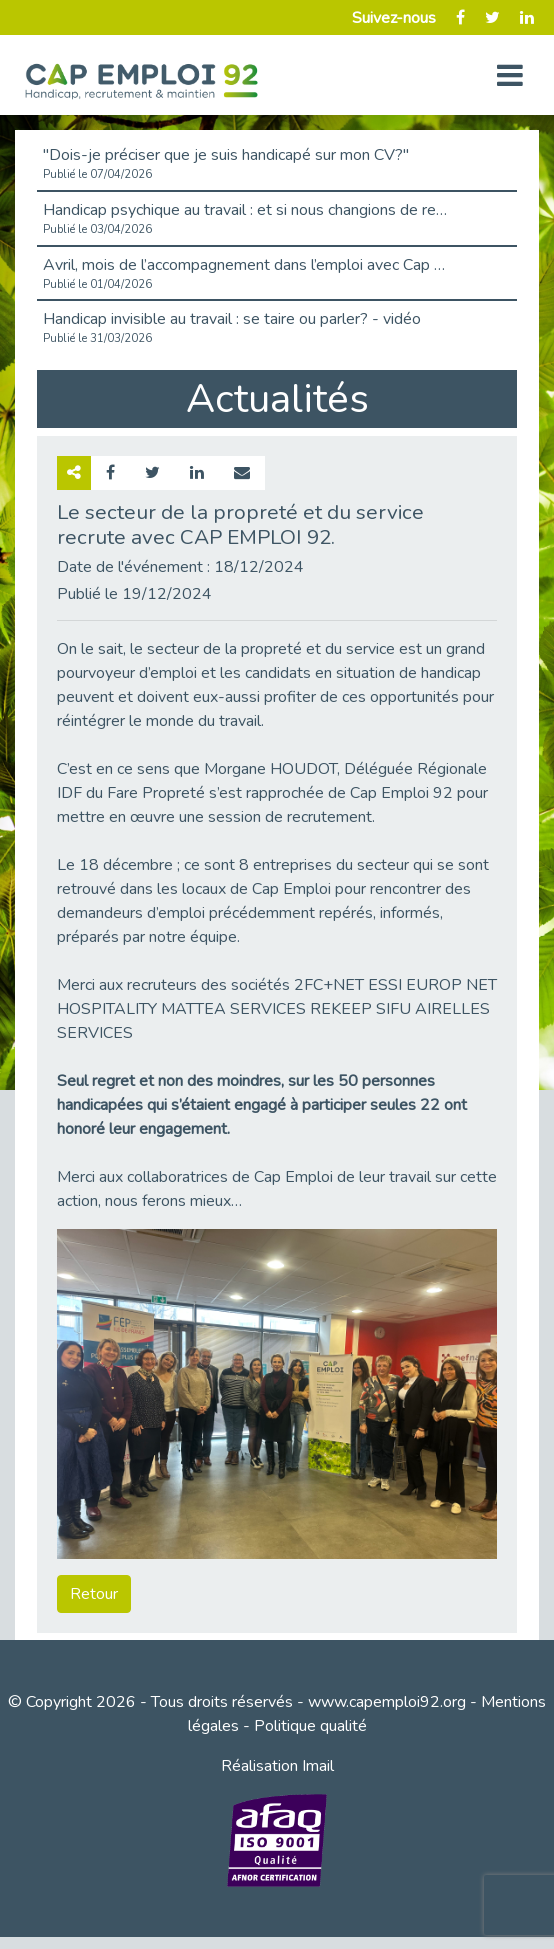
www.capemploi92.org (387, 1702)
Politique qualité (310, 1726)
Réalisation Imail (277, 1766)
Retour (94, 1594)
